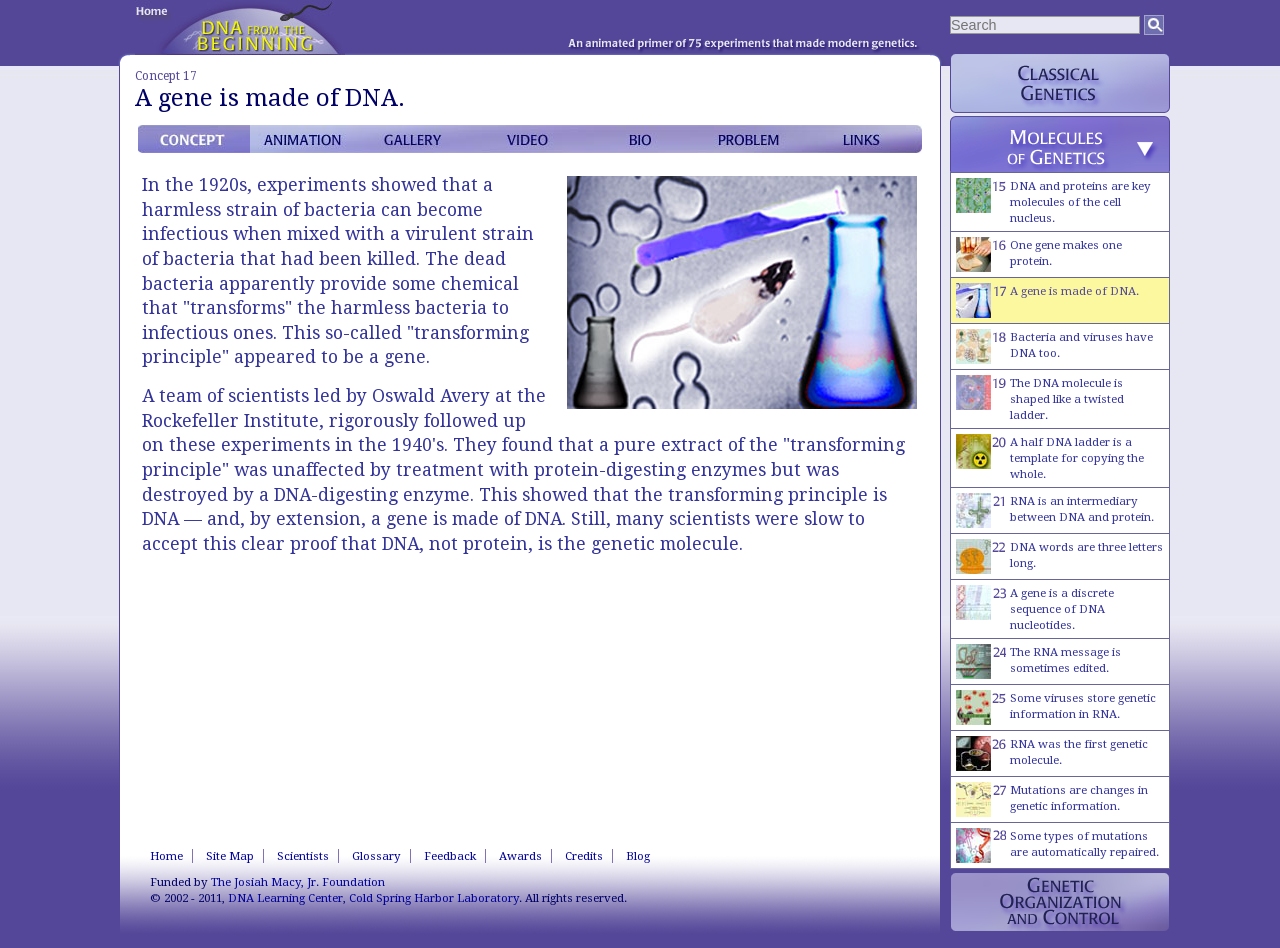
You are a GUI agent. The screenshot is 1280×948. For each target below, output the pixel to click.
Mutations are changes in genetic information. (1052, 799)
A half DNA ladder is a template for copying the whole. (1050, 457)
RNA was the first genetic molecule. (1052, 753)
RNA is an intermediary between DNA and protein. (1055, 510)
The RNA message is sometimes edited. (1038, 661)
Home (166, 856)
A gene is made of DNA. (1047, 300)
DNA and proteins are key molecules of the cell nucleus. (1053, 201)
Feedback (450, 856)
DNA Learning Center (285, 898)
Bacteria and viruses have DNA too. (1054, 346)
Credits (584, 856)
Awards (520, 856)
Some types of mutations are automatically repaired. (1057, 845)
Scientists (303, 856)
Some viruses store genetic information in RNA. (1056, 707)
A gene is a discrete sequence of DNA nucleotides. (1035, 608)
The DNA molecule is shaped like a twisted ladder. (1040, 398)
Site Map (230, 856)
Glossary (376, 856)
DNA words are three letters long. (1059, 556)
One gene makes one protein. (1039, 254)
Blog (638, 856)
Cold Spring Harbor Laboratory (434, 898)
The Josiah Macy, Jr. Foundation (298, 882)
